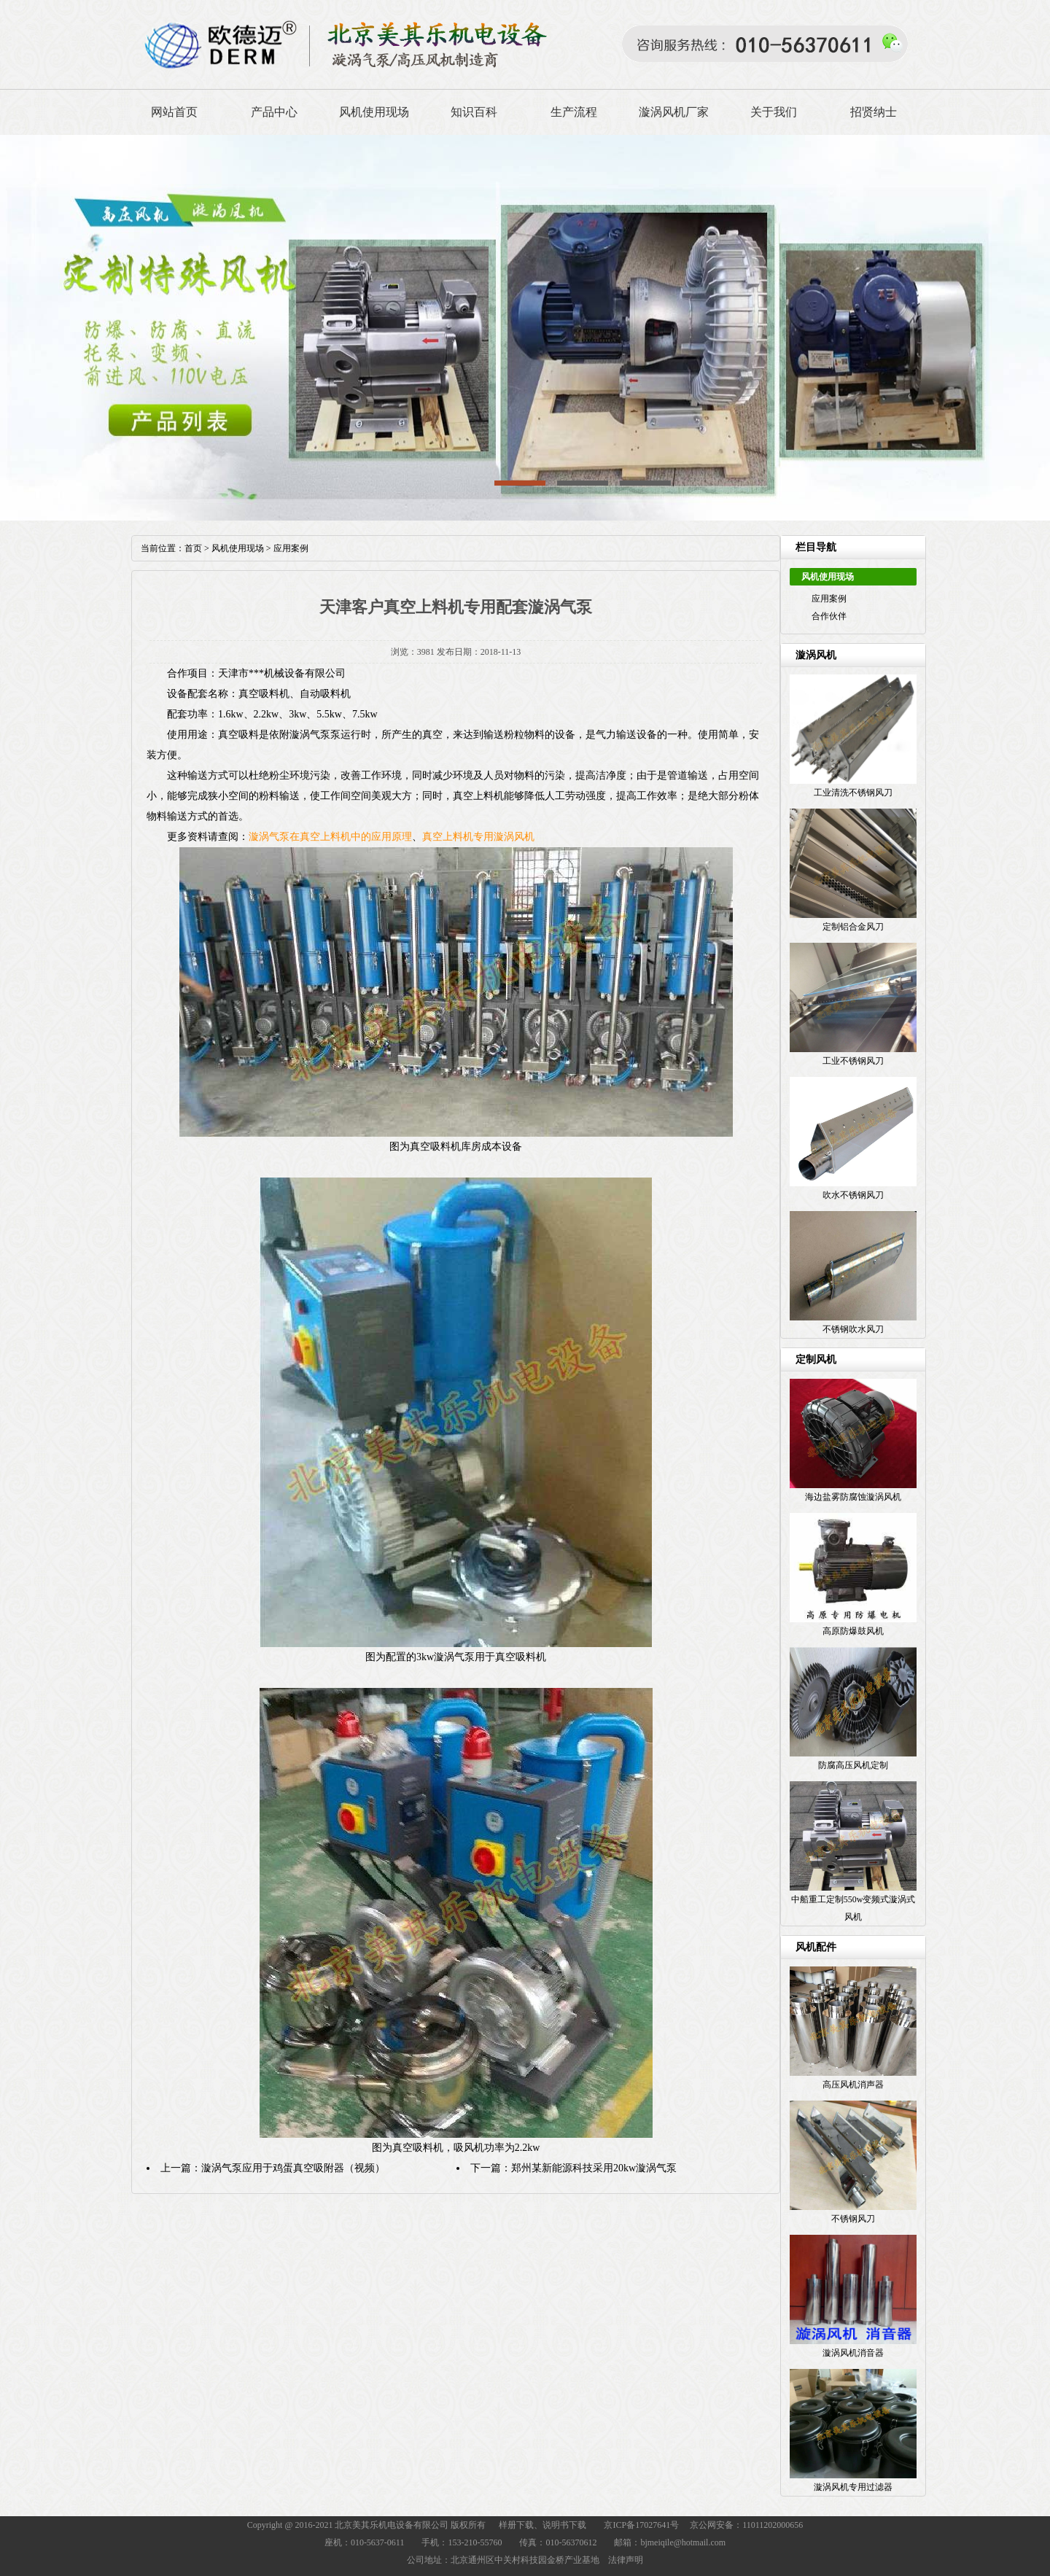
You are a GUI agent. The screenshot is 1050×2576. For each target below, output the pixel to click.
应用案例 (829, 599)
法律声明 (625, 2560)
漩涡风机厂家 (674, 112)
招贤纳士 (873, 112)
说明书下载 (564, 2525)
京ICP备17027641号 (641, 2525)
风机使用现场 (374, 112)
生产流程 (574, 112)
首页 (193, 548)
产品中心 (274, 112)
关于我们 (773, 112)
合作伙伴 (829, 616)
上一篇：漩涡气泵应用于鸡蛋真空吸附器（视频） (272, 2168)
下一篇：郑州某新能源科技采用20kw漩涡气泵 (573, 2168)
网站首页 (174, 112)
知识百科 (474, 112)
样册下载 (516, 2525)
